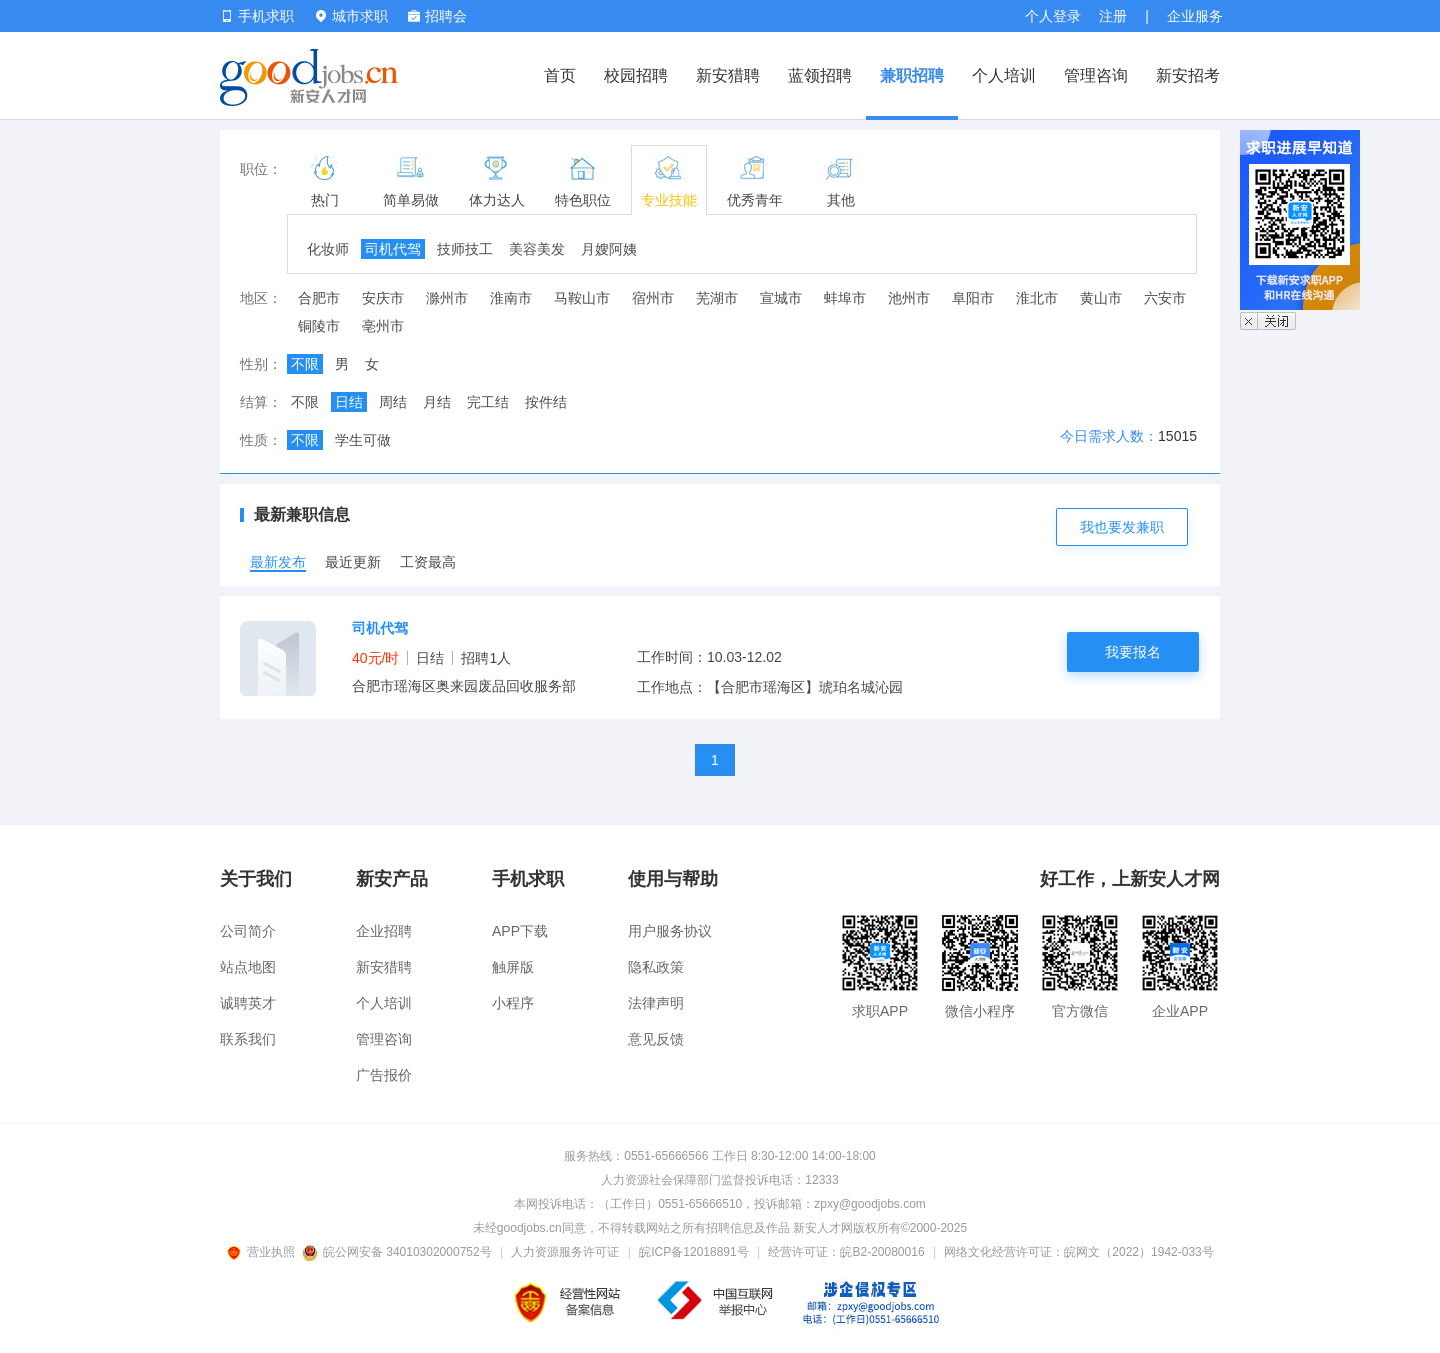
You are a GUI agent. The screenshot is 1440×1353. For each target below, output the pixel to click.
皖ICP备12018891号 (693, 1252)
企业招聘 (384, 931)
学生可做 (363, 440)
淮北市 (1037, 298)
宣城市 (781, 298)
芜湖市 (717, 298)
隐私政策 (656, 967)
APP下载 (520, 931)
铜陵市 (319, 326)
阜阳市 (973, 298)
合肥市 (319, 298)
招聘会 (437, 16)
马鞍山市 (582, 298)
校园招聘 (636, 75)
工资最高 (428, 562)
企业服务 (1195, 16)
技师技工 (465, 249)
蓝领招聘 (820, 75)
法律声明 (656, 1003)
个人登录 (1053, 16)
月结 (437, 402)
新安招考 (1188, 75)
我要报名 (1133, 652)
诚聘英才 (248, 1003)
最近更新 (353, 562)
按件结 (546, 402)
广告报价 (384, 1075)
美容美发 (537, 249)
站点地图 (248, 967)
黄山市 (1101, 298)
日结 (349, 402)
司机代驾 (393, 249)
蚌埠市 (845, 298)
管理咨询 (1096, 75)
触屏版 (513, 967)
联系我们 (248, 1039)
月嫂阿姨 (609, 249)
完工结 (488, 402)
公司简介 (248, 931)
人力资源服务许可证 (565, 1252)
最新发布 (278, 562)
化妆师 (328, 249)
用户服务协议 (670, 931)
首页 (560, 75)
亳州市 (383, 326)
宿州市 (653, 298)
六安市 (1165, 298)
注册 (1113, 16)
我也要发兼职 (1122, 527)
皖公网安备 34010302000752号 (398, 1252)
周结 (393, 402)
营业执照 (264, 1252)
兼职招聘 (912, 75)
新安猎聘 (728, 75)
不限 (305, 364)
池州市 (909, 298)
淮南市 (511, 298)
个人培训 (1004, 75)
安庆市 (383, 298)
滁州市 (447, 298)
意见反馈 (656, 1039)
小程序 (513, 1003)
